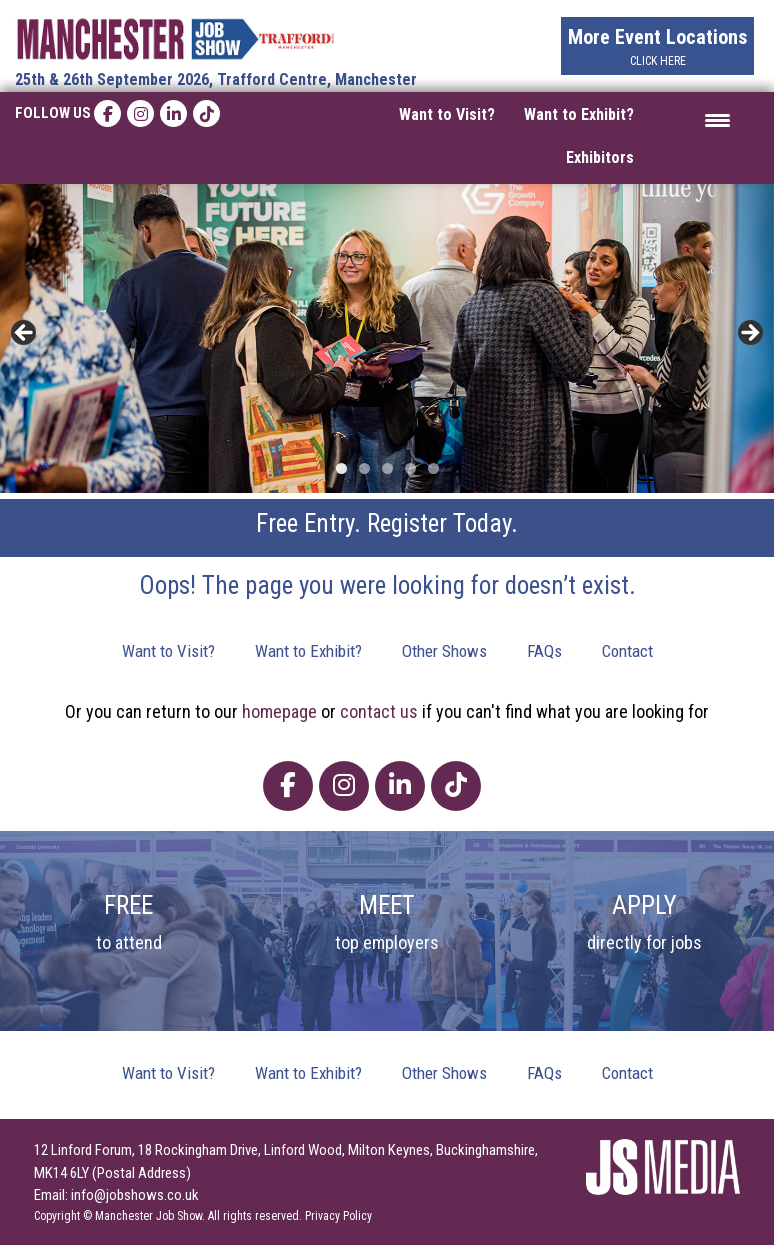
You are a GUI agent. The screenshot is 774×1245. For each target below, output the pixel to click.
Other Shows (444, 651)
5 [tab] (433, 468)
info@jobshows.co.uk (135, 1195)
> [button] (749, 334)
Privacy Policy (338, 1216)
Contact (627, 651)
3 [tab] (387, 468)
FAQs (544, 651)
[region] (387, 339)
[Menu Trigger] (717, 119)
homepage (279, 711)
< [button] (25, 334)
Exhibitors (600, 157)
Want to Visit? (447, 114)
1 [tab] (341, 468)
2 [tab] (364, 468)
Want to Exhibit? (579, 114)
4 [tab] (410, 468)
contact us (379, 711)
